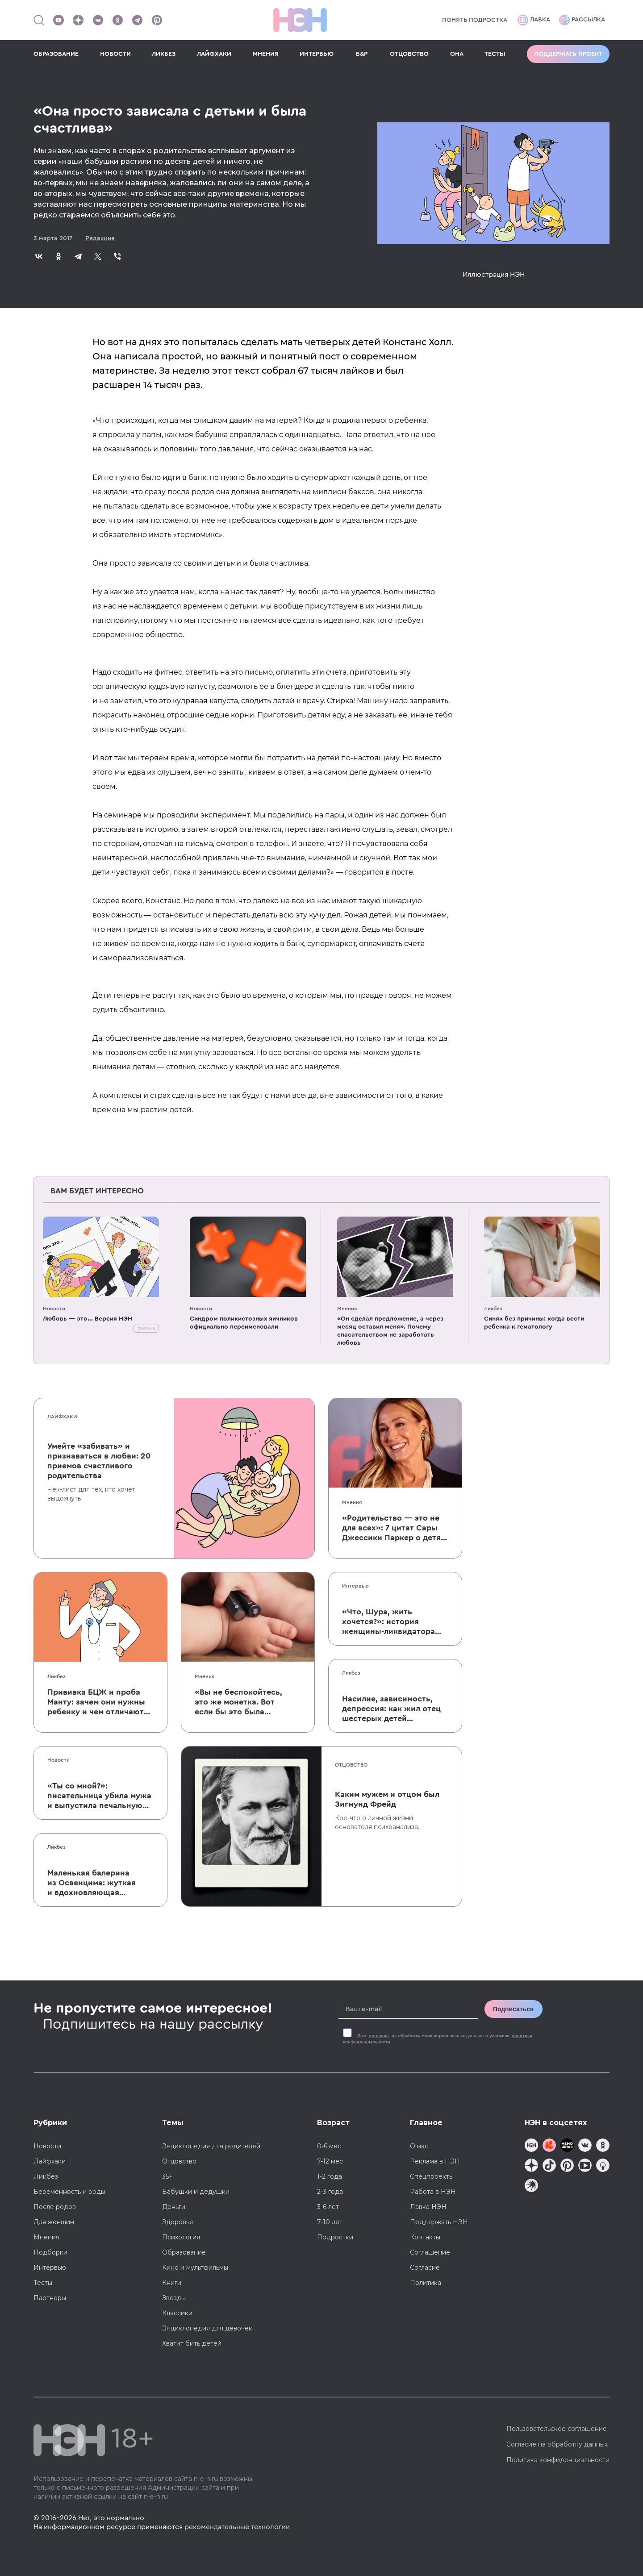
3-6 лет (328, 2207)
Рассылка (582, 20)
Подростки (335, 2237)
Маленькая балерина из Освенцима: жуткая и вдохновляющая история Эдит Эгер (91, 1883)
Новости (54, 1308)
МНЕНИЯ (266, 54)
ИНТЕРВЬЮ (317, 54)
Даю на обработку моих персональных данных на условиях (437, 2039)
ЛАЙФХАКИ (214, 54)
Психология (181, 2237)
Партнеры (49, 2298)
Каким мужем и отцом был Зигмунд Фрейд (387, 1799)
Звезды (174, 2298)
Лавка (534, 20)
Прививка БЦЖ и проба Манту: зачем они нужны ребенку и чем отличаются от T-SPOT (100, 1702)
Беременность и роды (69, 2192)
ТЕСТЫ (494, 54)
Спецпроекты (432, 2176)
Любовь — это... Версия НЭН (87, 1319)
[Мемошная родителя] (567, 2146)
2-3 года (330, 2192)
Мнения (347, 1308)
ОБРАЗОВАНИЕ (56, 54)
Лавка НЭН (428, 2207)
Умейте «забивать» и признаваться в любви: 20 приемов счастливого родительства (98, 1461)
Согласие (425, 2267)
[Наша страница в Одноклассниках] (117, 20)
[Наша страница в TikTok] (549, 2166)
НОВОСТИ (115, 54)
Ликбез (493, 1308)
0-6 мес (329, 2146)
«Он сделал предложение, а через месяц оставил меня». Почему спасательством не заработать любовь (390, 1331)
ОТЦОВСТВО (409, 54)
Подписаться (513, 2009)
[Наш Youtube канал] (58, 20)
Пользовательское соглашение (556, 2429)
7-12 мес (330, 2161)
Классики (177, 2313)
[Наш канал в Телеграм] (137, 20)
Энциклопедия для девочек (207, 2328)
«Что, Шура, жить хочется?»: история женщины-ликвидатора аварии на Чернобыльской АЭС (394, 1622)
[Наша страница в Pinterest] (156, 20)
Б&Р (361, 54)
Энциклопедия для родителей (211, 2146)
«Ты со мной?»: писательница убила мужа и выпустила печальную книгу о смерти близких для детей (99, 1796)
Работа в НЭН (433, 2192)
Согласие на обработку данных (557, 2444)
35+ (167, 2176)
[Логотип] (300, 20)
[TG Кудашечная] (549, 2146)
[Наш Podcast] (603, 2166)
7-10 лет (329, 2222)
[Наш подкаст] (531, 2186)
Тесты (42, 2283)
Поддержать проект (568, 54)
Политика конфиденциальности (558, 2460)
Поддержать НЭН (439, 2222)
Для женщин (53, 2222)
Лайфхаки (62, 1416)
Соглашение (430, 2252)
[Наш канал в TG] (531, 2146)
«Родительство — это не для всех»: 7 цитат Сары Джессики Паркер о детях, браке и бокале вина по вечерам (394, 1528)
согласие (379, 2036)
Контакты (425, 2237)
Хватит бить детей (191, 2343)
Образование (184, 2252)
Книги (171, 2283)
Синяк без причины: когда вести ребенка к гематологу (534, 1323)
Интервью (355, 1585)
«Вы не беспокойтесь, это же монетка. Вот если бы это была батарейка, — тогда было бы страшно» (238, 1702)
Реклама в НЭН (435, 2161)
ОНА (456, 54)
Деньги (173, 2207)
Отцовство (351, 1764)
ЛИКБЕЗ (163, 54)
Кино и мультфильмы (195, 2267)
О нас (419, 2146)
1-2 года (329, 2176)
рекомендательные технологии (237, 2526)
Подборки (50, 2252)
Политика (425, 2283)
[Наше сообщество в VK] (97, 20)
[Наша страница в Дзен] (78, 20)
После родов (54, 2207)
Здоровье (177, 2222)
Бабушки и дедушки (196, 2192)
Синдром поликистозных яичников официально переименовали (244, 1323)
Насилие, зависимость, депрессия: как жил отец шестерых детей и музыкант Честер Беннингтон (391, 1709)
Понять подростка (474, 20)
